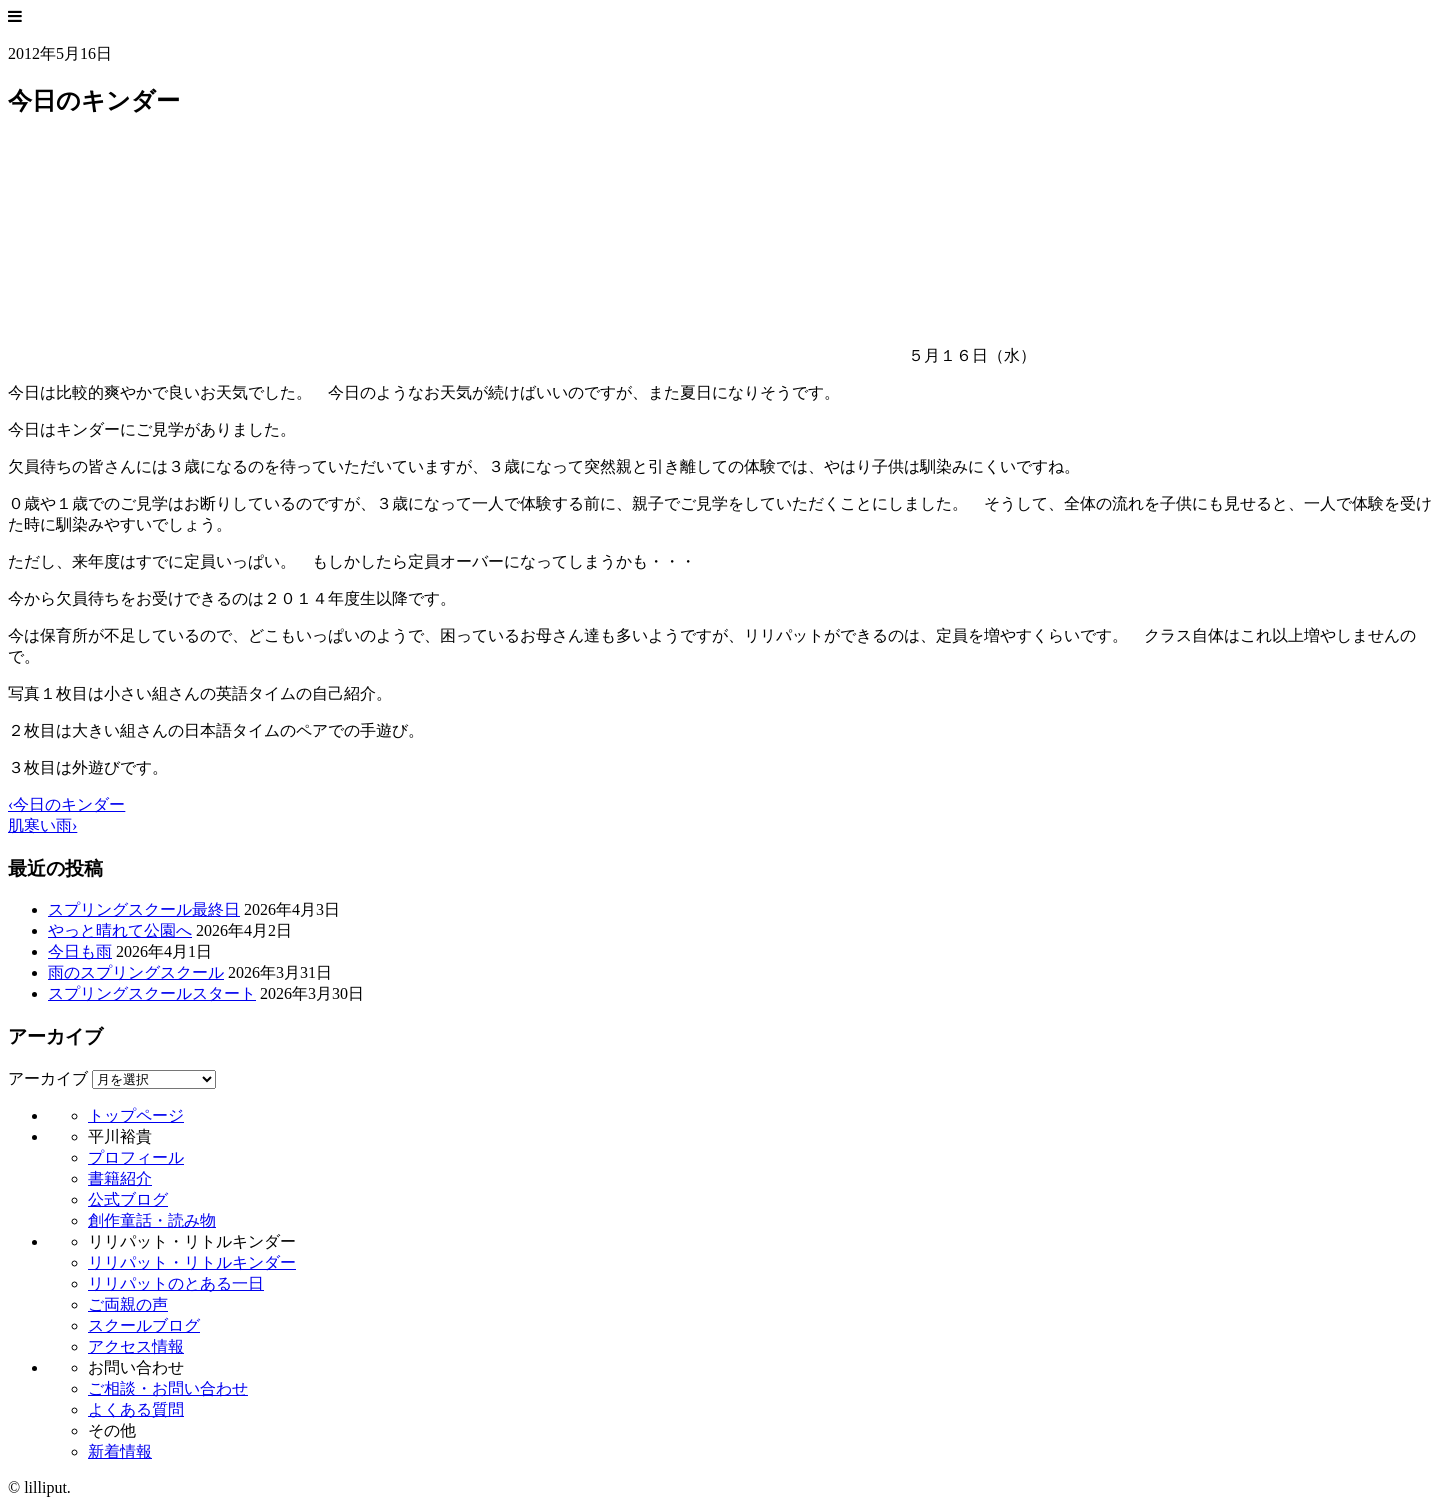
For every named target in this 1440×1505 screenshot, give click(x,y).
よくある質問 (136, 1409)
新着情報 (120, 1451)
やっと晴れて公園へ (120, 930)
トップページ (136, 1115)
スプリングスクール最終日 (144, 909)
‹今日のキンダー (66, 804)
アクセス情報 (136, 1346)
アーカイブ (48, 1078)
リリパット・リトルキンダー (192, 1262)
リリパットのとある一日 (176, 1283)
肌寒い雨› (42, 825)
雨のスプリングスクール (136, 972)
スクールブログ (144, 1325)
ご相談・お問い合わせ (168, 1388)
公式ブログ (128, 1199)
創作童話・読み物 (152, 1220)
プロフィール (136, 1157)
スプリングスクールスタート (152, 993)
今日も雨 (80, 951)
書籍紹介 (120, 1178)
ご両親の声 (128, 1304)
